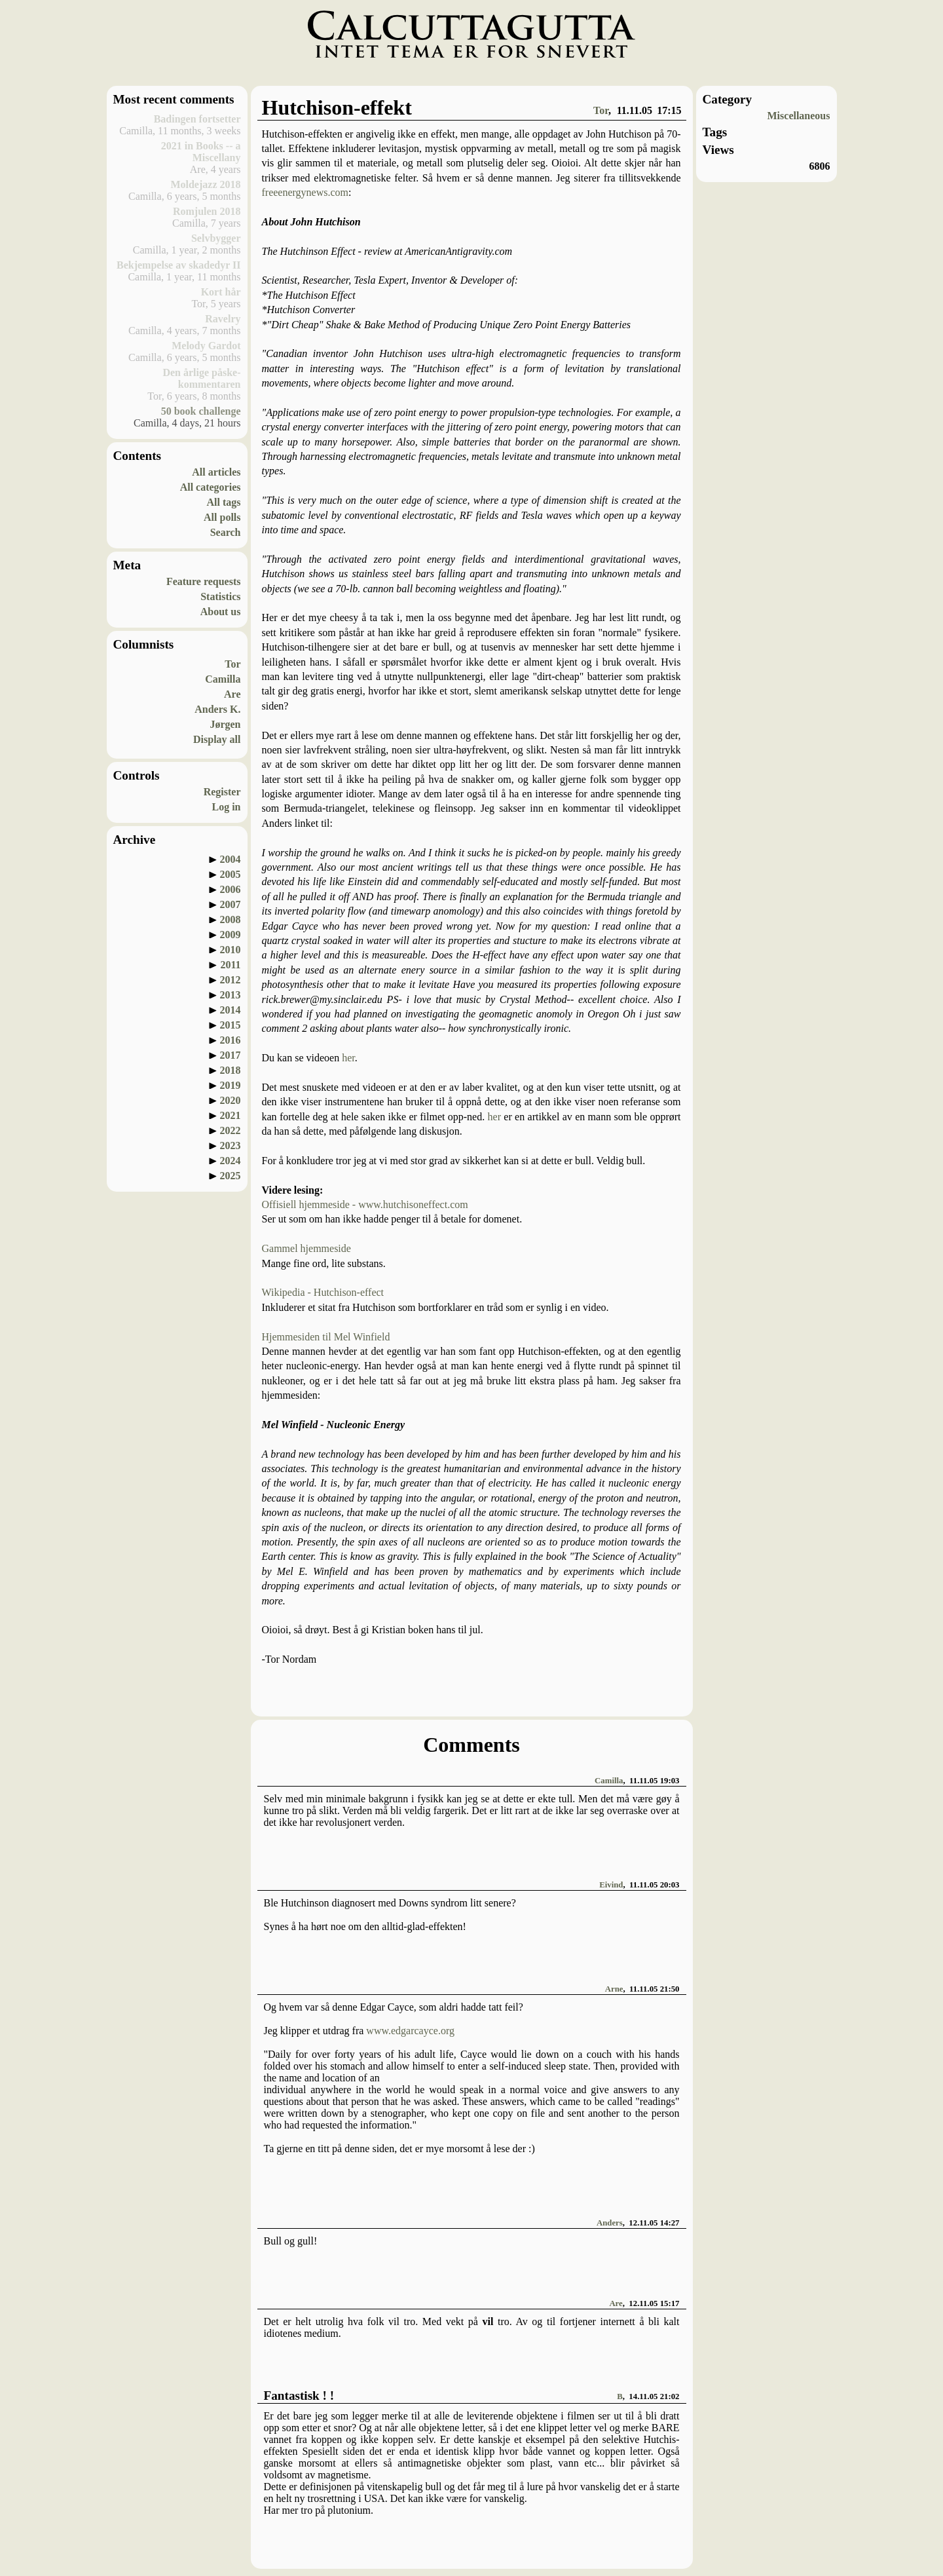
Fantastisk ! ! (299, 2395)
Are (232, 694)
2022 (230, 1130)
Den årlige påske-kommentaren (201, 378)
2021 (230, 1115)
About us (220, 611)
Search (225, 532)
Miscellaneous (798, 115)
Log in (226, 806)
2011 (230, 964)
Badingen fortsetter (197, 118)
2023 (230, 1145)
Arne (614, 1989)
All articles (216, 472)
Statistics (220, 596)
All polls (222, 517)
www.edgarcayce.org (410, 2030)
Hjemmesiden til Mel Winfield (326, 1336)
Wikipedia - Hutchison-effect (323, 1292)
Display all (216, 739)
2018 (230, 1070)
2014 (230, 1009)
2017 (230, 1055)
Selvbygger (216, 238)
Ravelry (222, 318)
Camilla (222, 679)
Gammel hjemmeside (306, 1248)
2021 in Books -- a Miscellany (201, 151)
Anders (610, 2222)
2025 (230, 1175)
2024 (230, 1160)
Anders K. (217, 709)
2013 (230, 994)
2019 (230, 1085)
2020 (230, 1100)
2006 (230, 889)
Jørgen (225, 724)
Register (222, 791)
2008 (230, 919)
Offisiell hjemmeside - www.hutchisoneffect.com (365, 1204)
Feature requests (203, 581)
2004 (230, 859)
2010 (230, 949)
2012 (230, 979)
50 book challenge (201, 411)
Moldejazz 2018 (205, 184)
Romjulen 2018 (207, 211)
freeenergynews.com (305, 192)
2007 (230, 904)
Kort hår (221, 291)
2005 (230, 874)
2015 (230, 1025)
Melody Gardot (206, 345)
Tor (232, 664)
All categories (210, 487)
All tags (224, 502)
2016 (230, 1040)
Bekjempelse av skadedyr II (179, 265)
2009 (230, 934)
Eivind (611, 1884)
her (348, 1057)
